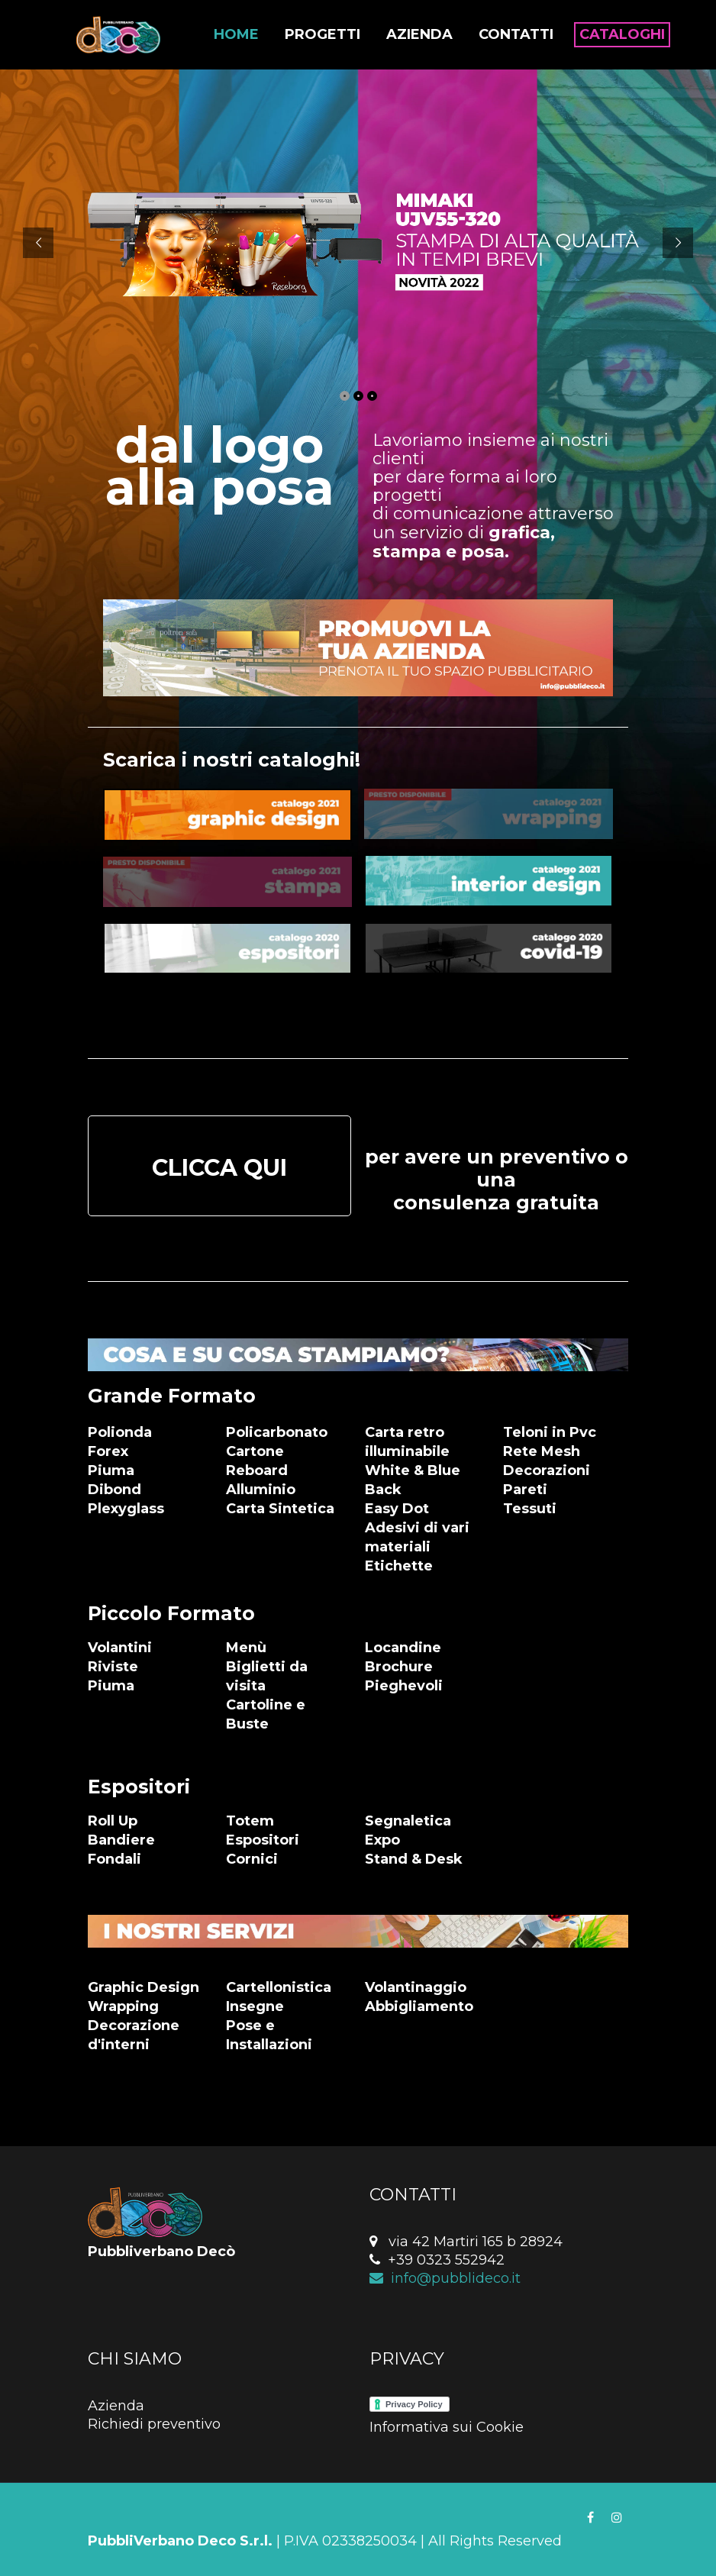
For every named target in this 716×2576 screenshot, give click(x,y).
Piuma (111, 1470)
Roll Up (112, 1821)
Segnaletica (408, 1821)
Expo (382, 1840)
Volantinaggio (415, 1987)
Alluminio (260, 1489)
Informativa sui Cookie (446, 2427)
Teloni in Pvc (549, 1432)
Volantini (120, 1647)
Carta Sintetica (280, 1508)
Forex (108, 1451)
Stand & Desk (414, 1859)
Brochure (399, 1666)
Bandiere (121, 1840)
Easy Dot (397, 1508)
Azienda (116, 2405)
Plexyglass (126, 1508)
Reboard (257, 1470)
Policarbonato (276, 1432)
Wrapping (123, 2006)
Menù (246, 1647)
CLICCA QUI (219, 1168)
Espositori (262, 1840)
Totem (250, 1821)
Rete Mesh (541, 1451)
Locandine (403, 1647)
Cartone (255, 1451)
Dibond (114, 1489)
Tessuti (529, 1508)
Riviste (113, 1666)
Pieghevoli (404, 1685)
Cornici (252, 1859)
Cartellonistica (278, 1987)
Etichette (399, 1566)
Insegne (255, 2006)
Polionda (120, 1432)
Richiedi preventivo (154, 2424)
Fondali (114, 1859)
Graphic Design (143, 1987)
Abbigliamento (419, 2006)
